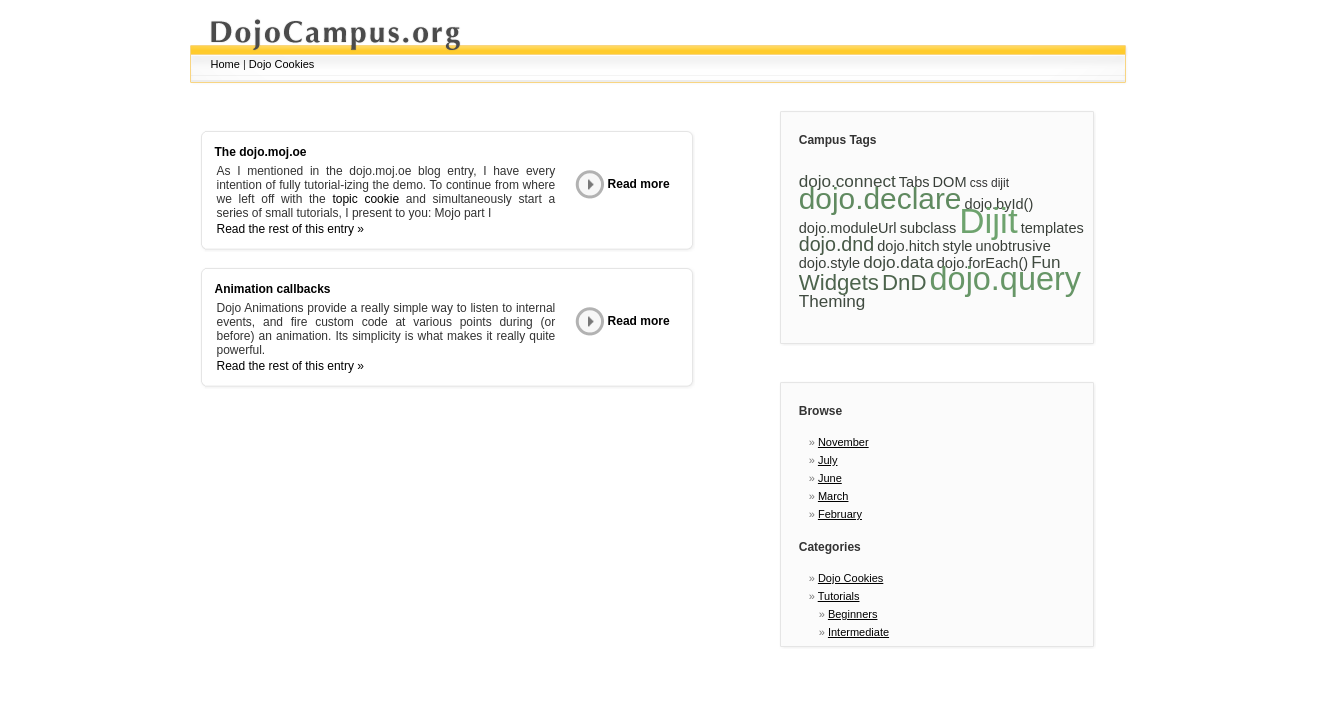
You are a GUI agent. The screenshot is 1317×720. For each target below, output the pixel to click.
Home (225, 64)
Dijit (988, 220)
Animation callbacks (273, 289)
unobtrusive (1013, 246)
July (828, 460)
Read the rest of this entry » (290, 229)
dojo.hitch (908, 246)
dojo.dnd (836, 244)
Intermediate (858, 632)
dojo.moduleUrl (848, 228)
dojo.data (898, 262)
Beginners (853, 614)
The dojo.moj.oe (261, 152)
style (958, 246)
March (833, 496)
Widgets (839, 282)
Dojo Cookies (281, 64)
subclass (928, 228)
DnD (904, 282)
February (840, 514)
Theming (832, 301)
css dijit (989, 183)
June (830, 478)
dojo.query (1005, 279)
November (843, 442)
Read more (622, 184)
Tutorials (839, 596)
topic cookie (365, 199)
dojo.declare (880, 198)
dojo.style (829, 263)
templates (1052, 228)
